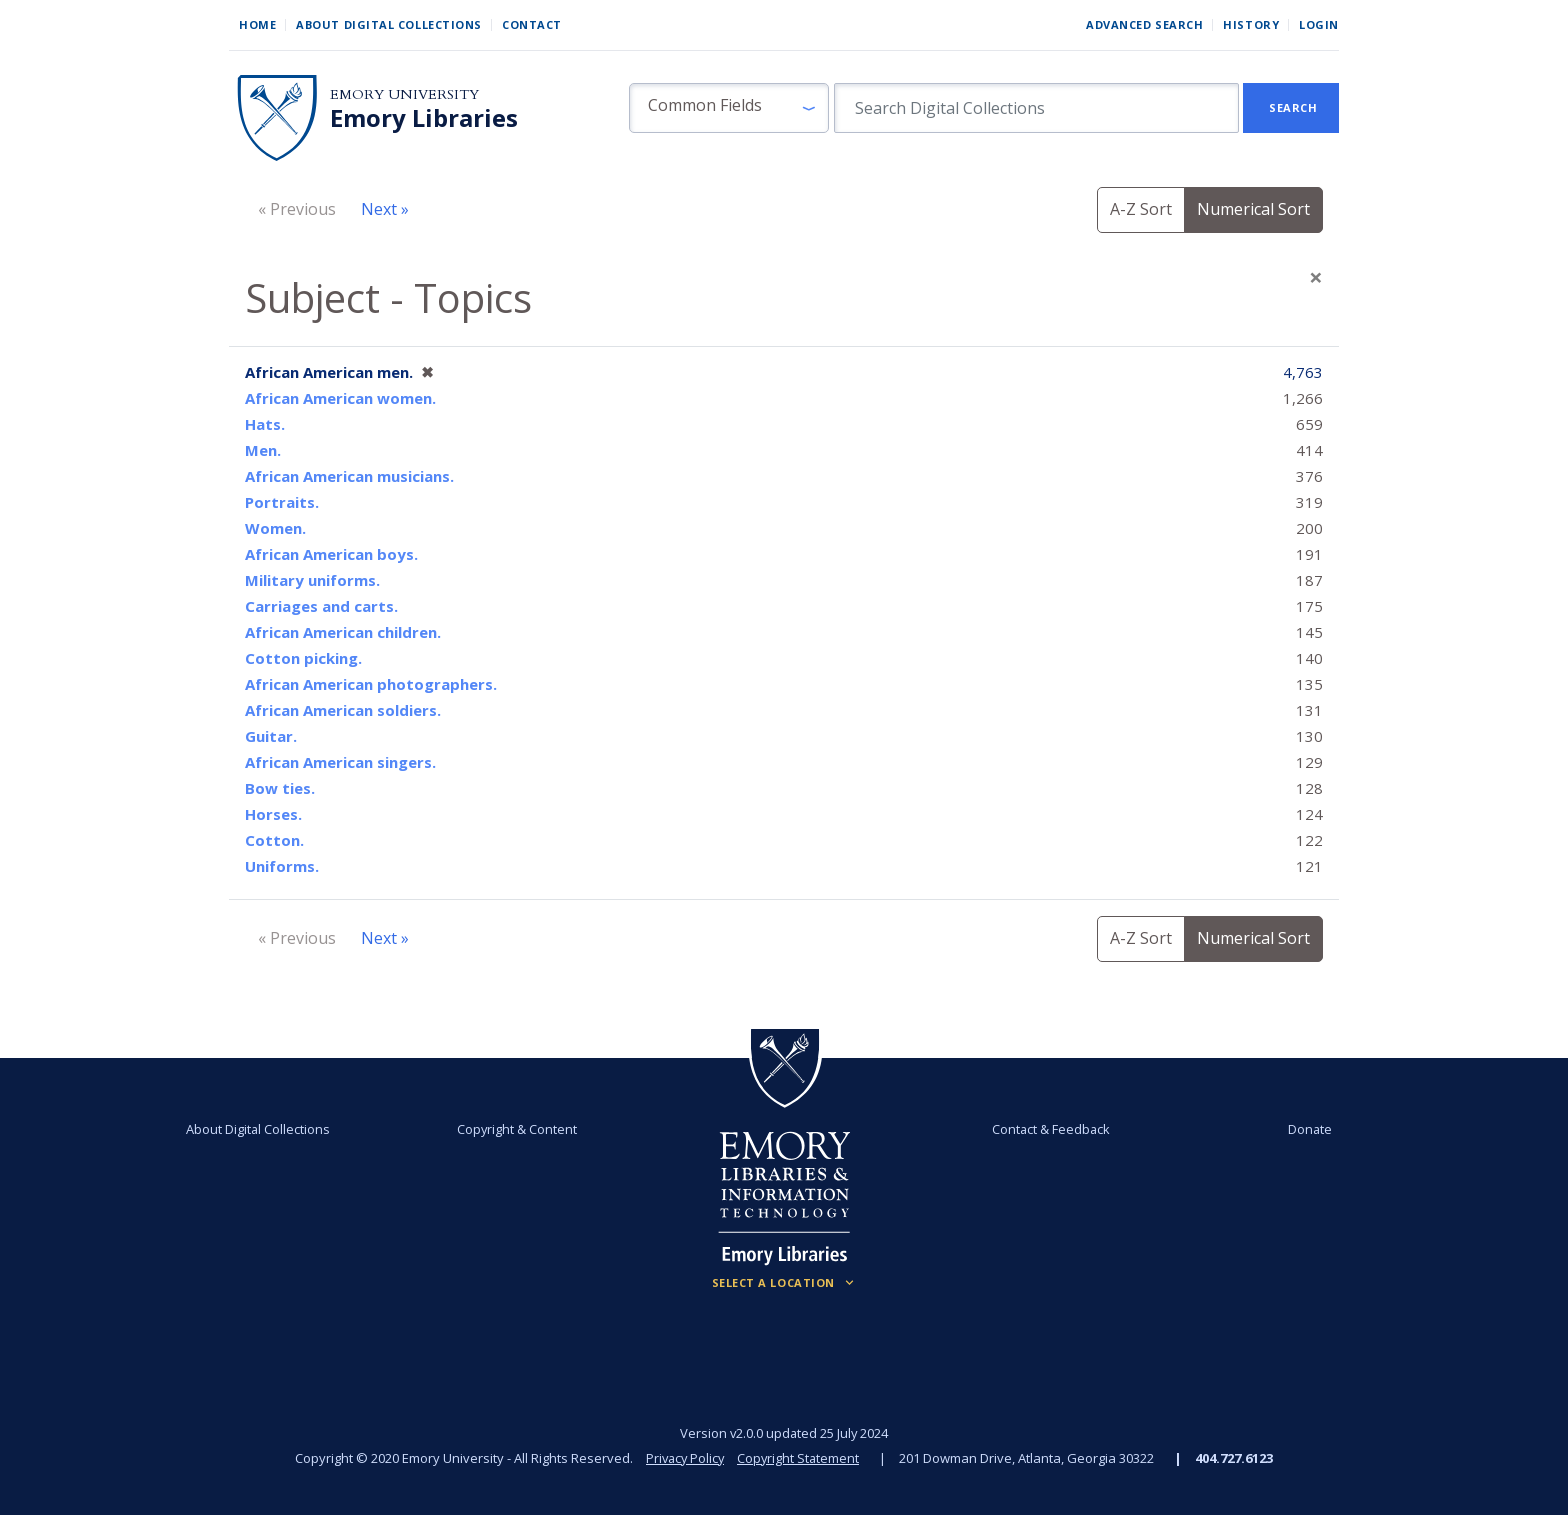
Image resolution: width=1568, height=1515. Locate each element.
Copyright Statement (800, 1458)
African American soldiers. (343, 710)
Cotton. (274, 840)
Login (1319, 24)
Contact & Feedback (1047, 1129)
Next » (385, 209)
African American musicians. (349, 476)
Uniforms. (282, 866)
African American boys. (331, 554)
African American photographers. (371, 684)
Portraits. (282, 502)
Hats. (265, 424)
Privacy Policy (684, 1458)
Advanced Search (1144, 24)
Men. (263, 450)
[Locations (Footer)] (784, 1283)
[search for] (1036, 108)
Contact (532, 24)
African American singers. (340, 762)
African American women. (340, 398)
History (1251, 24)
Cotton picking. (303, 658)
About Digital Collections (389, 24)
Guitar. (271, 736)
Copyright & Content (521, 1129)
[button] (729, 108)
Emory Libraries (424, 118)
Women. (275, 528)
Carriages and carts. (321, 606)
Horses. (273, 814)
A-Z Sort (1141, 209)
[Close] (1316, 277)
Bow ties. (280, 788)
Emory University (404, 94)
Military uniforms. (312, 580)
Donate (1298, 1129)
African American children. (343, 632)
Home (257, 24)
